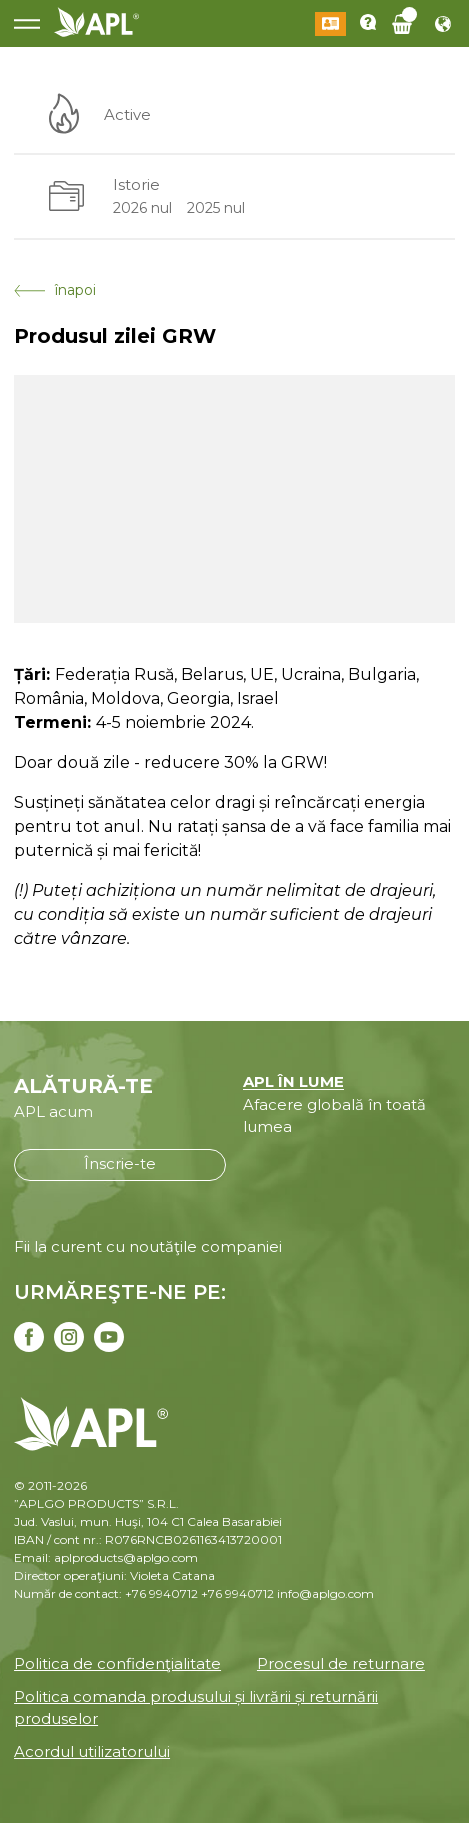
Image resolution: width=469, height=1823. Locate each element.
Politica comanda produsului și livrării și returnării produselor (196, 1708)
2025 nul (216, 208)
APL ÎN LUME (293, 1081)
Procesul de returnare (341, 1663)
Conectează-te (330, 24)
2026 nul (142, 208)
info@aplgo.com (325, 1593)
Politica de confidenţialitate (117, 1663)
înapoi (55, 290)
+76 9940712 (237, 1593)
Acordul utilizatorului (92, 1751)
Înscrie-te (120, 1163)
